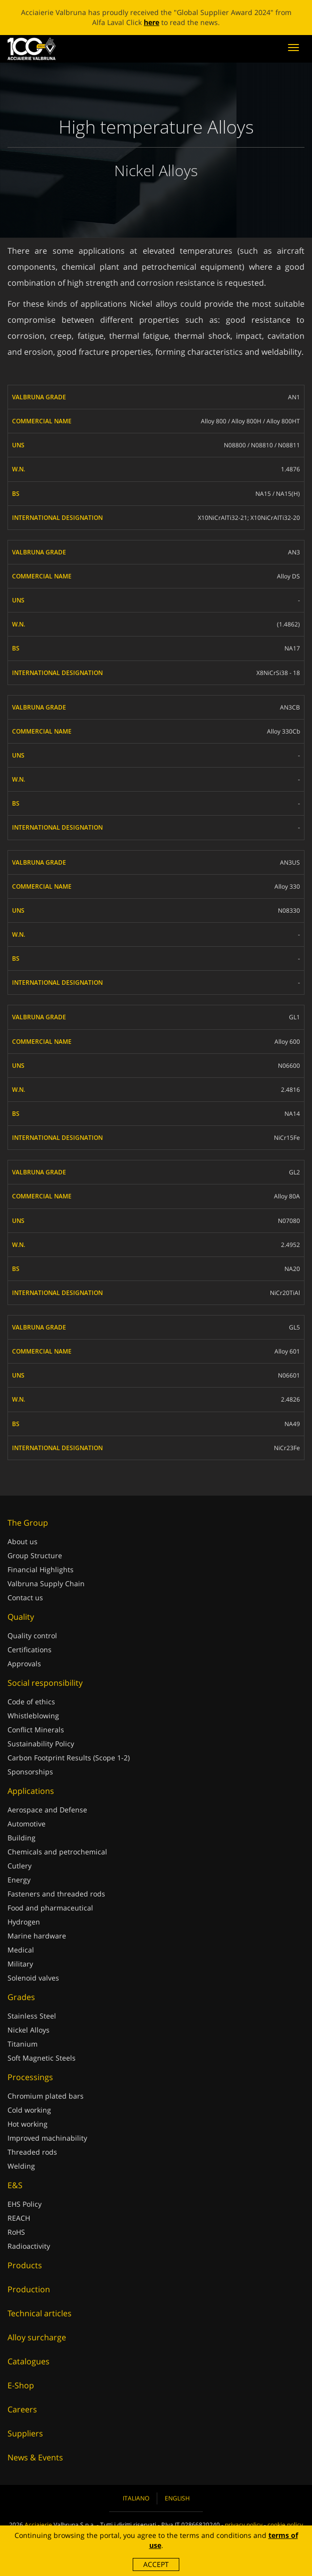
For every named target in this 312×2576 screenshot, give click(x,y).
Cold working (29, 2110)
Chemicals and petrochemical (57, 1851)
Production (29, 2289)
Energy (19, 1879)
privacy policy (243, 2524)
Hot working (28, 2124)
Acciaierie (38, 2524)
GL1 (294, 1017)
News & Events (35, 2457)
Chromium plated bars (46, 2096)
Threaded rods (32, 2152)
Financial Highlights (41, 1569)
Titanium (23, 2044)
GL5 (294, 1327)
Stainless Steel (32, 2016)
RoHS (16, 2232)
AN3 (294, 552)
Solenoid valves (33, 1978)
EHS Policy (25, 2204)
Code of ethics (31, 1701)
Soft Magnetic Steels (42, 2058)
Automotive (27, 1823)
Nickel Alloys (29, 2030)
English (177, 2498)
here (151, 22)
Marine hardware (37, 1936)
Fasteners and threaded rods (56, 1893)
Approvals (24, 1663)
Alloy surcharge (37, 2337)
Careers (22, 2409)
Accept (156, 2564)
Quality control (32, 1635)
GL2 (294, 1172)
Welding (21, 2166)
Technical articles (40, 2313)
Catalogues (29, 2361)
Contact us (25, 1597)
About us (23, 1541)
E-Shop (21, 2385)
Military (20, 1964)
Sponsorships (30, 1771)
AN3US (290, 862)
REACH (19, 2218)
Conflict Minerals (36, 1729)
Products (25, 2265)
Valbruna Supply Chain (46, 1583)
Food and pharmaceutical (50, 1907)
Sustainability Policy (41, 1743)
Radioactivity (29, 2246)
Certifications (30, 1649)
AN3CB (290, 707)
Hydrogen (24, 1921)
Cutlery (20, 1865)
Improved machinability (47, 2138)
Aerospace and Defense (47, 1809)
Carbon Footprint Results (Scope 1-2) (69, 1757)
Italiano (136, 2498)
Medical (21, 1950)
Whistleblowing (33, 1715)
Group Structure (35, 1555)
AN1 (294, 397)
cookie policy (285, 2524)
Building (22, 1837)
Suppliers (25, 2433)
